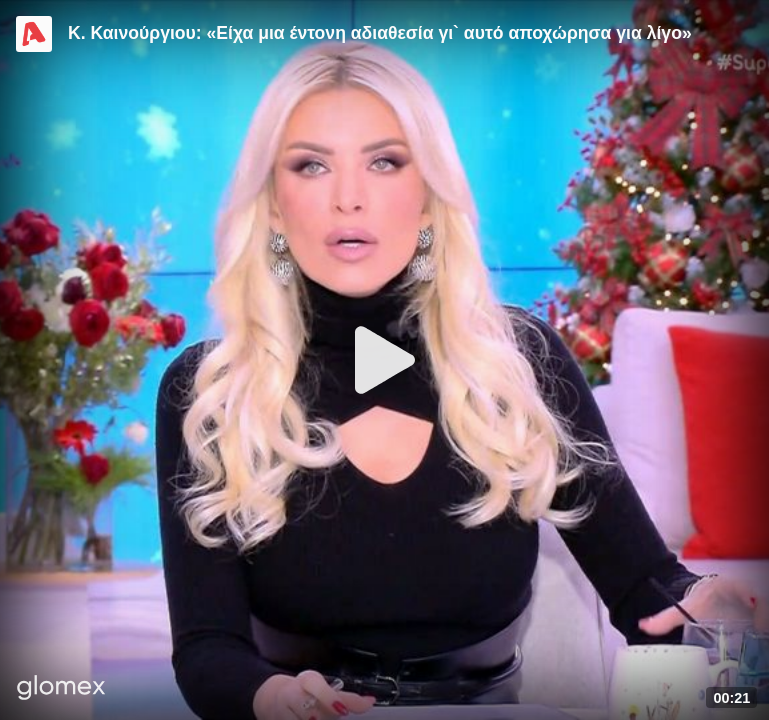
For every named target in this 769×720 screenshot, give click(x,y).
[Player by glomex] (61, 689)
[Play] (385, 360)
